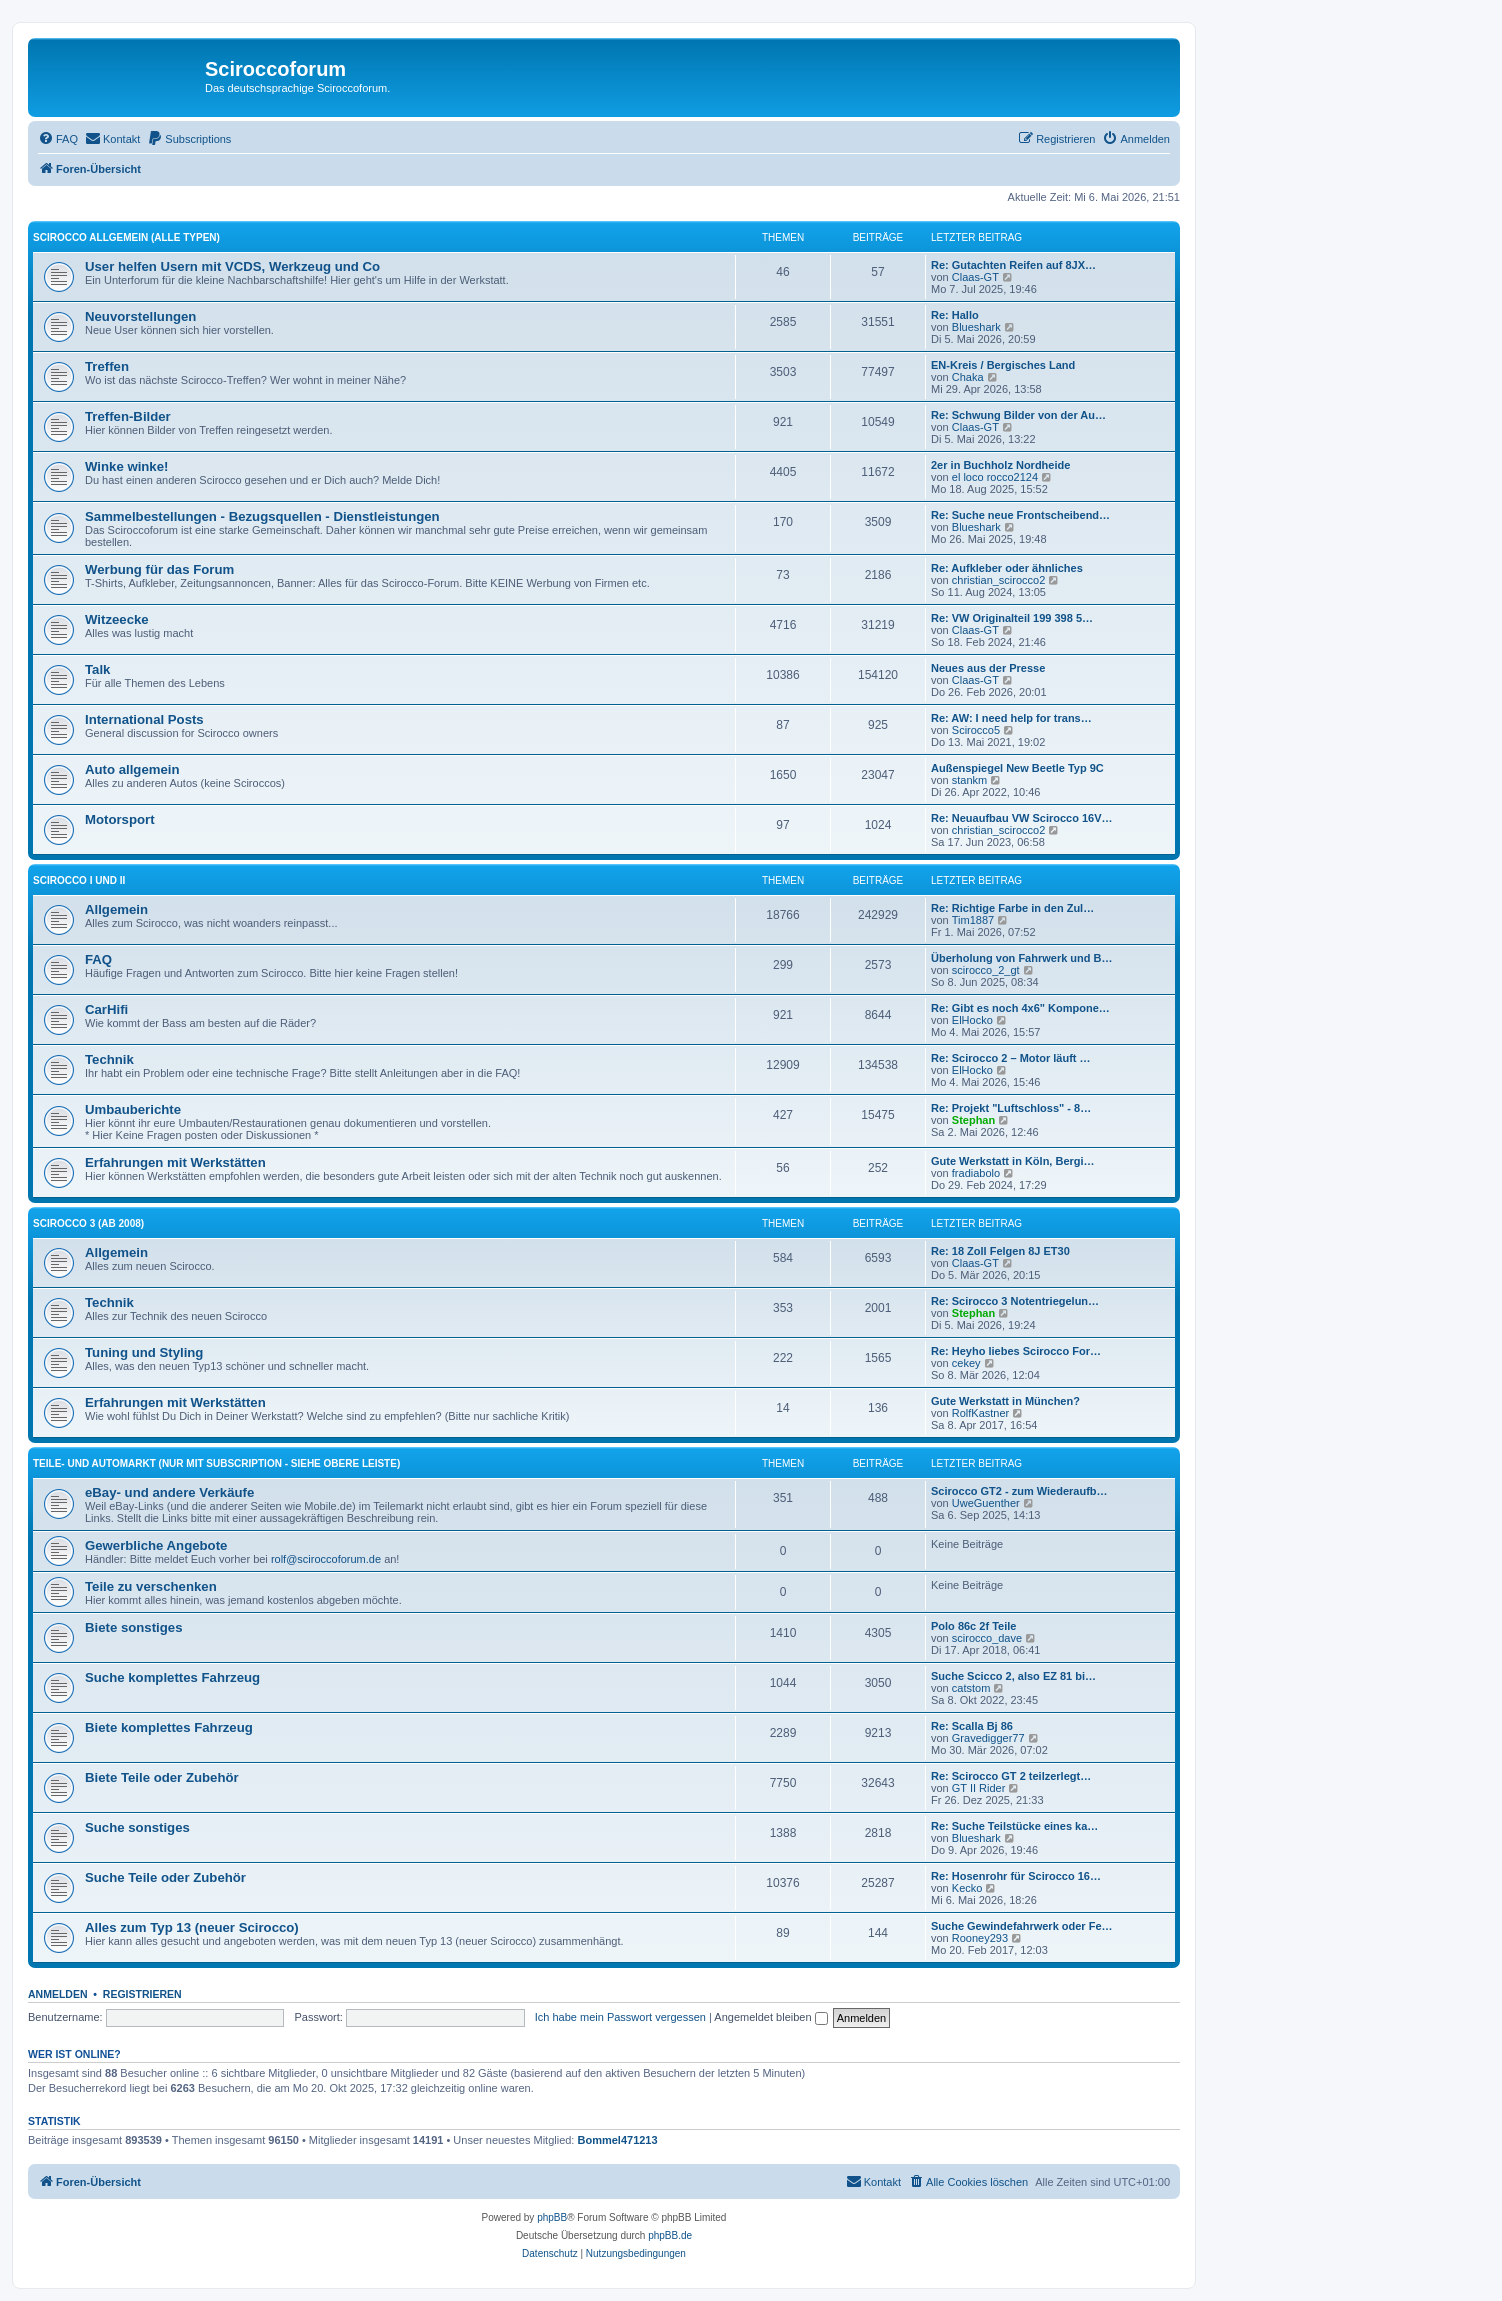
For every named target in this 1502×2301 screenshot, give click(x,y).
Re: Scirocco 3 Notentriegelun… (1015, 1301)
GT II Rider (979, 1788)
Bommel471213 (618, 2140)
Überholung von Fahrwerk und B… (1022, 958)
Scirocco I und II (79, 880)
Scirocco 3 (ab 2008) (88, 1223)
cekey (966, 1363)
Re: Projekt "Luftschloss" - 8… (1011, 1108)
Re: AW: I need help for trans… (1011, 718)
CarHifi (106, 1009)
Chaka (968, 377)
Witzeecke (117, 619)
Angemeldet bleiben (770, 2017)
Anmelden (58, 1994)
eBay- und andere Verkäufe (169, 1492)
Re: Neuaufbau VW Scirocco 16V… (1022, 818)
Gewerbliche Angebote (156, 1545)
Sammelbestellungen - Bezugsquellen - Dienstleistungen (262, 516)
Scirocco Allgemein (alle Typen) (126, 237)
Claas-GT (975, 277)
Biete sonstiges (133, 1627)
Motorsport (120, 819)
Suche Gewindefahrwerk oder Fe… (1022, 1926)
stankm (969, 780)
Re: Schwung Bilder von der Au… (1018, 415)
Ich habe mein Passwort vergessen (620, 2017)
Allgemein (116, 909)
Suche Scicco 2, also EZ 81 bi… (1013, 1676)
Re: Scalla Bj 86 (972, 1726)
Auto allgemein (132, 769)
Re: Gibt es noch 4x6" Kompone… (1020, 1008)
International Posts (144, 719)
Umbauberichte (133, 1109)
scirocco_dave (987, 1638)
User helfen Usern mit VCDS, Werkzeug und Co (232, 266)
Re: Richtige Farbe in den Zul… (1012, 908)
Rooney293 (980, 1938)
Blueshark (976, 327)
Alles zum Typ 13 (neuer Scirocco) (192, 1927)
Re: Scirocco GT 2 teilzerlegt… (1011, 1776)
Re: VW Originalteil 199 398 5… (1012, 618)
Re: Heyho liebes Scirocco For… (1016, 1351)
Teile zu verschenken (151, 1586)
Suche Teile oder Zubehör (165, 1877)
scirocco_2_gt (986, 970)
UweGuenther (986, 1503)
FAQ (98, 959)
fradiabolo (976, 1173)
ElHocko (972, 1020)
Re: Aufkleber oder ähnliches (1007, 568)
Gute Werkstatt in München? (1005, 1401)
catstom (971, 1688)
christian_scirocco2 (999, 580)
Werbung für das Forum (159, 569)
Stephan (973, 1120)
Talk (97, 669)
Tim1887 (973, 920)
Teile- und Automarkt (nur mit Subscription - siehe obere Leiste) (216, 1463)
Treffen (107, 366)
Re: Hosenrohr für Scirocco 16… (1016, 1876)
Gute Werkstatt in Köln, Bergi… (1013, 1161)
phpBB (552, 2217)
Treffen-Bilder (128, 416)
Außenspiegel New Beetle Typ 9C (1017, 768)
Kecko (967, 1888)
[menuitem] (58, 139)
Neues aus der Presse (988, 668)
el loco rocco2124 (995, 477)
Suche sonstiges (137, 1827)
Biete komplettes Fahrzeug (169, 1727)
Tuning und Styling (144, 1352)
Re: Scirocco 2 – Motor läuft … (1011, 1058)
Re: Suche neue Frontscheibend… (1020, 515)
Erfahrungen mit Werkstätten (175, 1162)
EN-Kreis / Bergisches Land (1003, 365)
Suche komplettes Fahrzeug (172, 1677)
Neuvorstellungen (140, 316)
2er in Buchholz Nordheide (1000, 465)
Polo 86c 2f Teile (973, 1626)
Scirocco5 (976, 730)
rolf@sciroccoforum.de (326, 1559)
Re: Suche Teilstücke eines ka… (1014, 1826)
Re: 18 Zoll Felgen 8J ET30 (1000, 1251)
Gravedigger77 (988, 1738)
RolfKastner (980, 1413)
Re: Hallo (955, 315)
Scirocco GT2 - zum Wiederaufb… (1019, 1491)
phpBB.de (670, 2235)
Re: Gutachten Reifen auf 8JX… (1013, 265)
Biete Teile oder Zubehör (162, 1777)
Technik (109, 1059)
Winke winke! (126, 466)
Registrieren (142, 1994)
